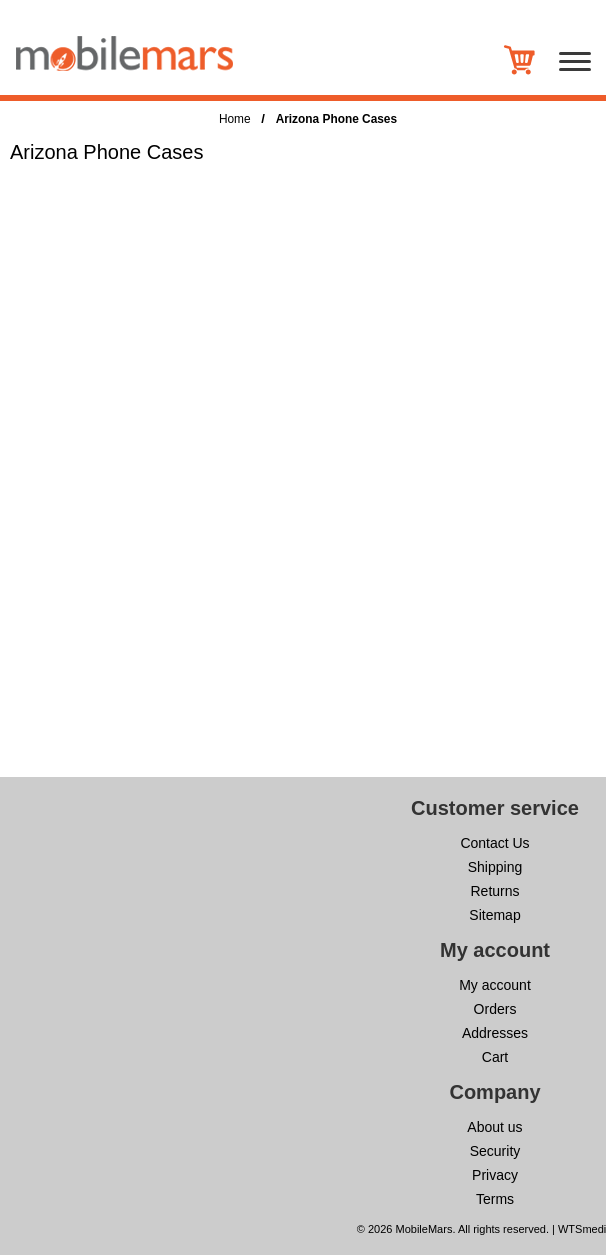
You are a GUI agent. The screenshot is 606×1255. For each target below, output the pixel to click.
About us (494, 1127)
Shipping (495, 867)
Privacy (495, 1175)
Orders (495, 1009)
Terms (495, 1199)
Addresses (495, 1033)
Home (235, 119)
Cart (495, 1057)
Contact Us (494, 843)
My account (495, 985)
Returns (494, 891)
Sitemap (494, 915)
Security (495, 1151)
